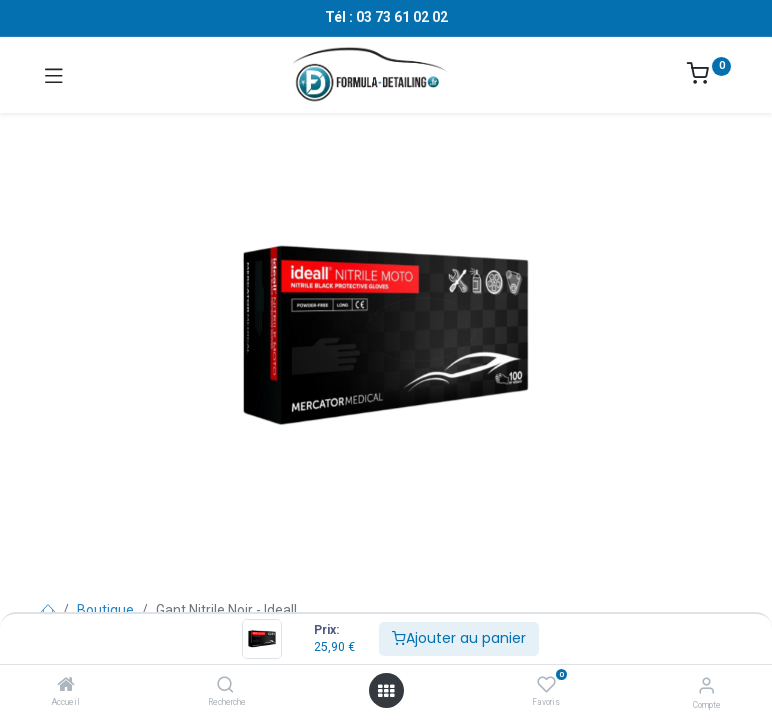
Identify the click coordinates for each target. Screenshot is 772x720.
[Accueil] (66, 686)
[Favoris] (546, 685)
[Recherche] (225, 686)
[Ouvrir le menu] (386, 691)
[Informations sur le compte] (706, 685)
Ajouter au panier (459, 638)
